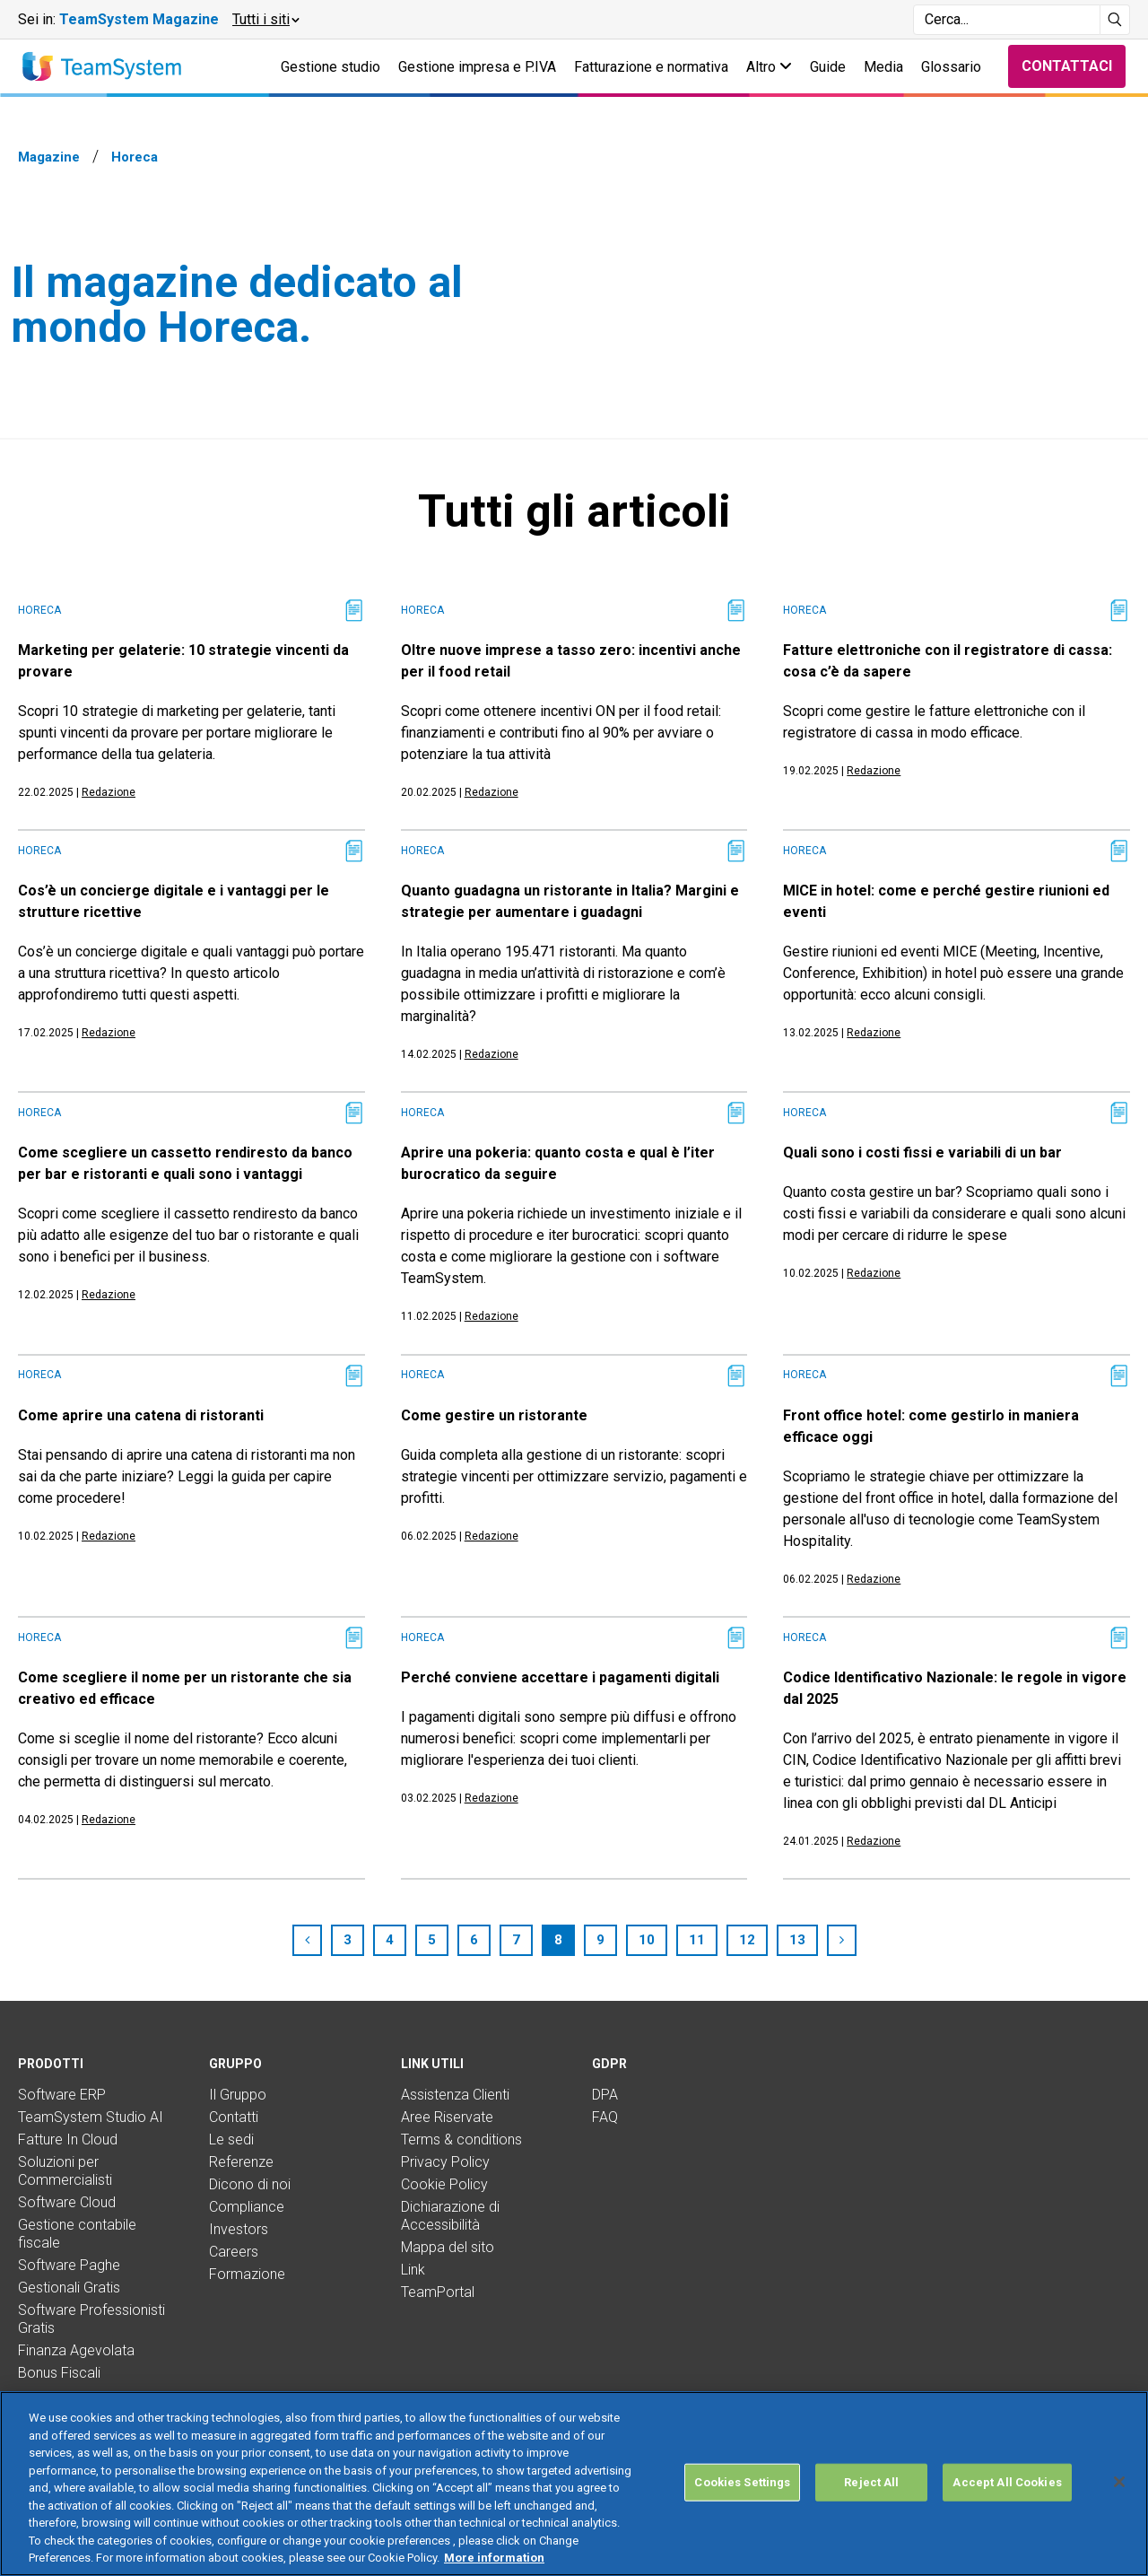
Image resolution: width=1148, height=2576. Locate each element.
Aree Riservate (447, 2117)
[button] (265, 19)
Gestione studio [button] (330, 66)
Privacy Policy (445, 2161)
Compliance (246, 2206)
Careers (233, 2251)
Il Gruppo (237, 2094)
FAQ (605, 2117)
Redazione (108, 792)
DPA (605, 2094)
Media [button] (883, 66)
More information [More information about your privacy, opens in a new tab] (494, 2557)
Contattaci (1067, 65)
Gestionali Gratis (69, 2287)
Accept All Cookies (1006, 2482)
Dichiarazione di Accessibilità (450, 2215)
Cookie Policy (444, 2184)
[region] (574, 2483)
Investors (238, 2229)
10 (647, 1940)
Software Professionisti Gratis (91, 2318)
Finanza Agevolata (76, 2350)
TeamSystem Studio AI (90, 2117)
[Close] (1119, 2482)
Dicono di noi (250, 2184)
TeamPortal (437, 2292)
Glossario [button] (951, 66)
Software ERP (62, 2094)
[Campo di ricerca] (1006, 19)
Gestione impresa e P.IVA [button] (477, 66)
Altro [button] (769, 66)
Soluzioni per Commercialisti (65, 2170)
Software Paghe (69, 2265)
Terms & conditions (461, 2139)
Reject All (871, 2482)
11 (697, 1940)
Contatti (233, 2117)
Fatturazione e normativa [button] (651, 66)
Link (413, 2269)
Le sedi (231, 2139)
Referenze (241, 2161)
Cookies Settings (742, 2482)
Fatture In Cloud (67, 2139)
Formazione (247, 2274)
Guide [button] (828, 66)
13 (797, 1940)
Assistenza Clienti (455, 2094)
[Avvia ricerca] (1115, 19)
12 (747, 1940)
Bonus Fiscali (59, 2372)
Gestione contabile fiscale (77, 2233)
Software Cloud (67, 2202)
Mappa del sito (447, 2247)
